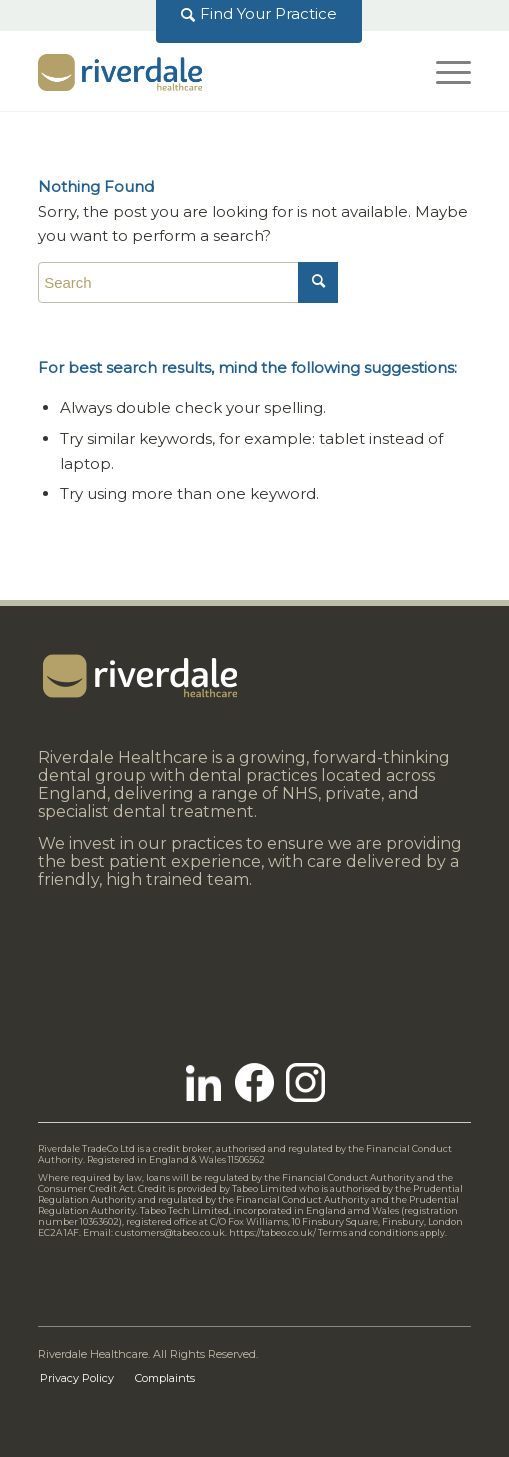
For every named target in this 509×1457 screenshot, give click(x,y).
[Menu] (443, 71)
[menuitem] (259, 14)
